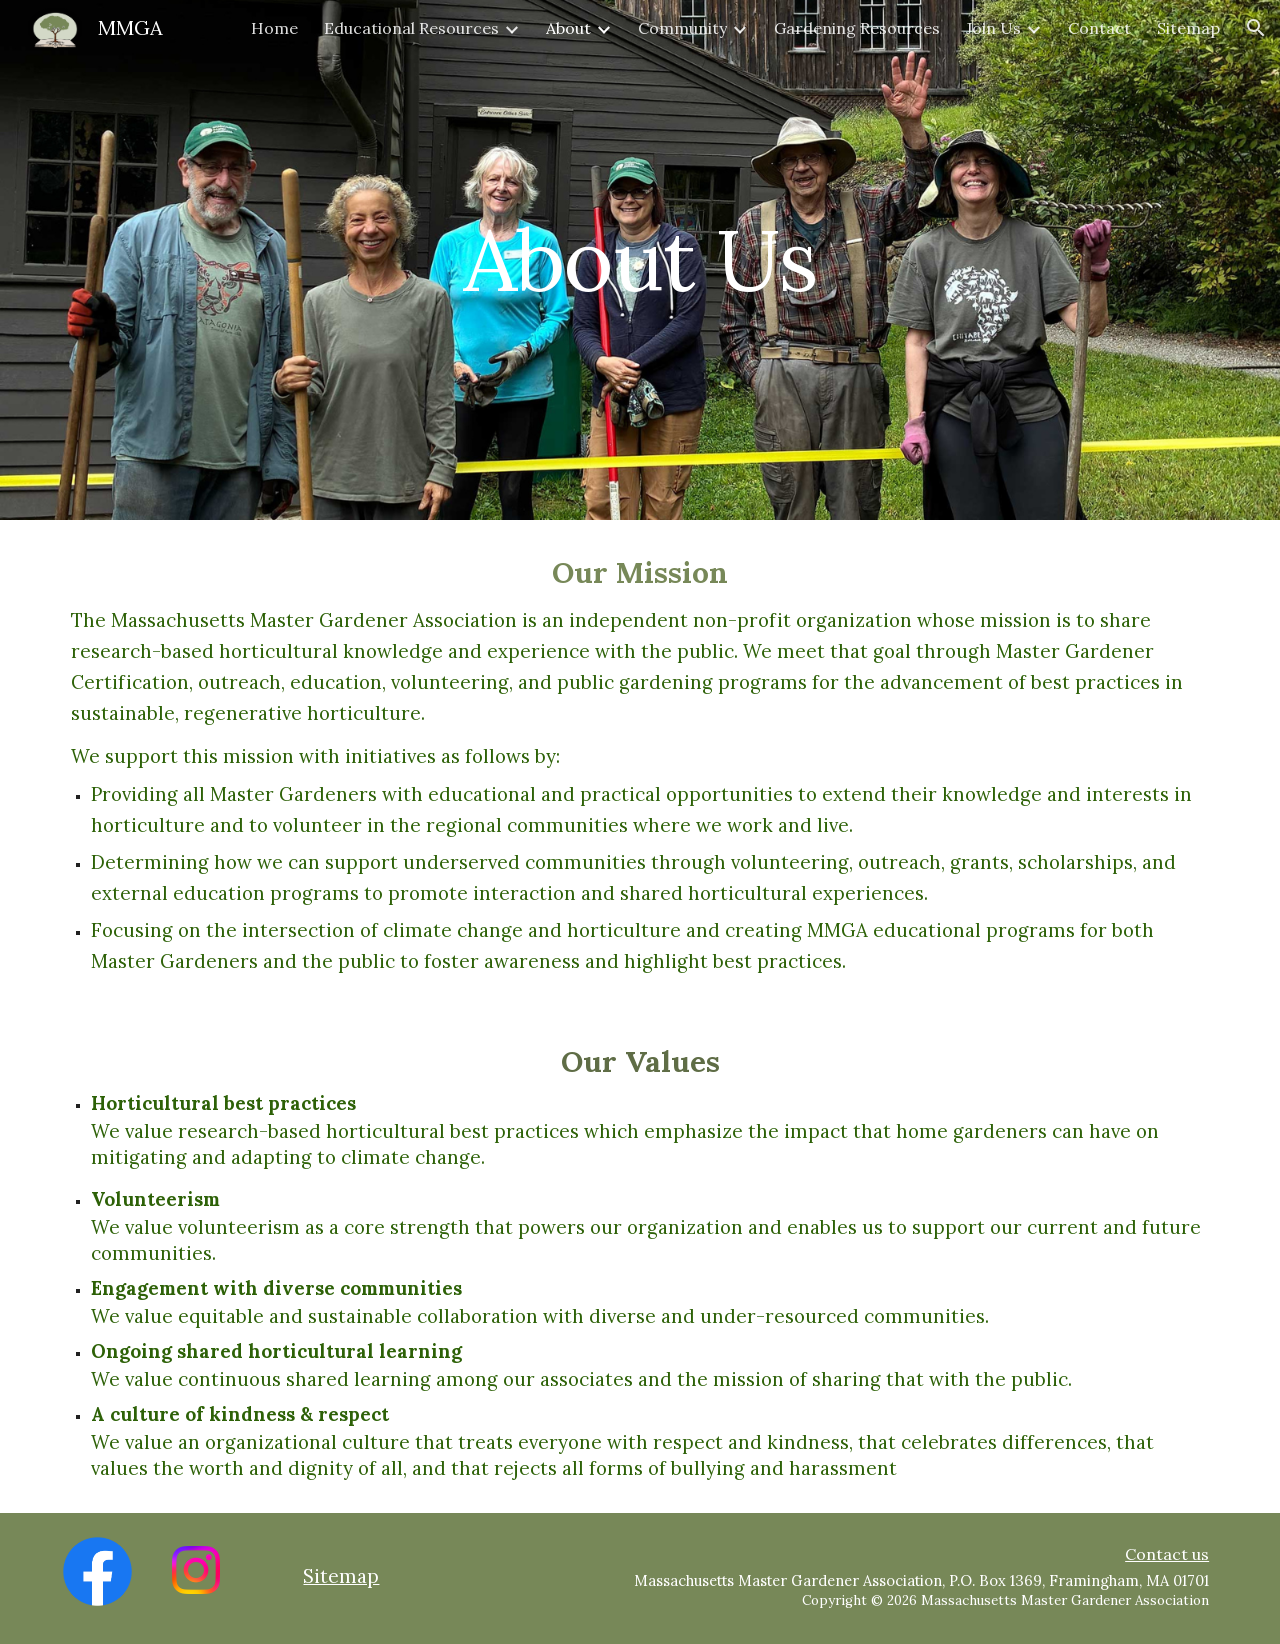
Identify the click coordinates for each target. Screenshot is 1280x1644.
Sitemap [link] (1188, 28)
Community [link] (682, 28)
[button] (1256, 28)
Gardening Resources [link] (857, 28)
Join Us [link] (993, 28)
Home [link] (274, 28)
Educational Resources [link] (411, 28)
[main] (640, 259)
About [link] (568, 28)
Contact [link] (1099, 28)
